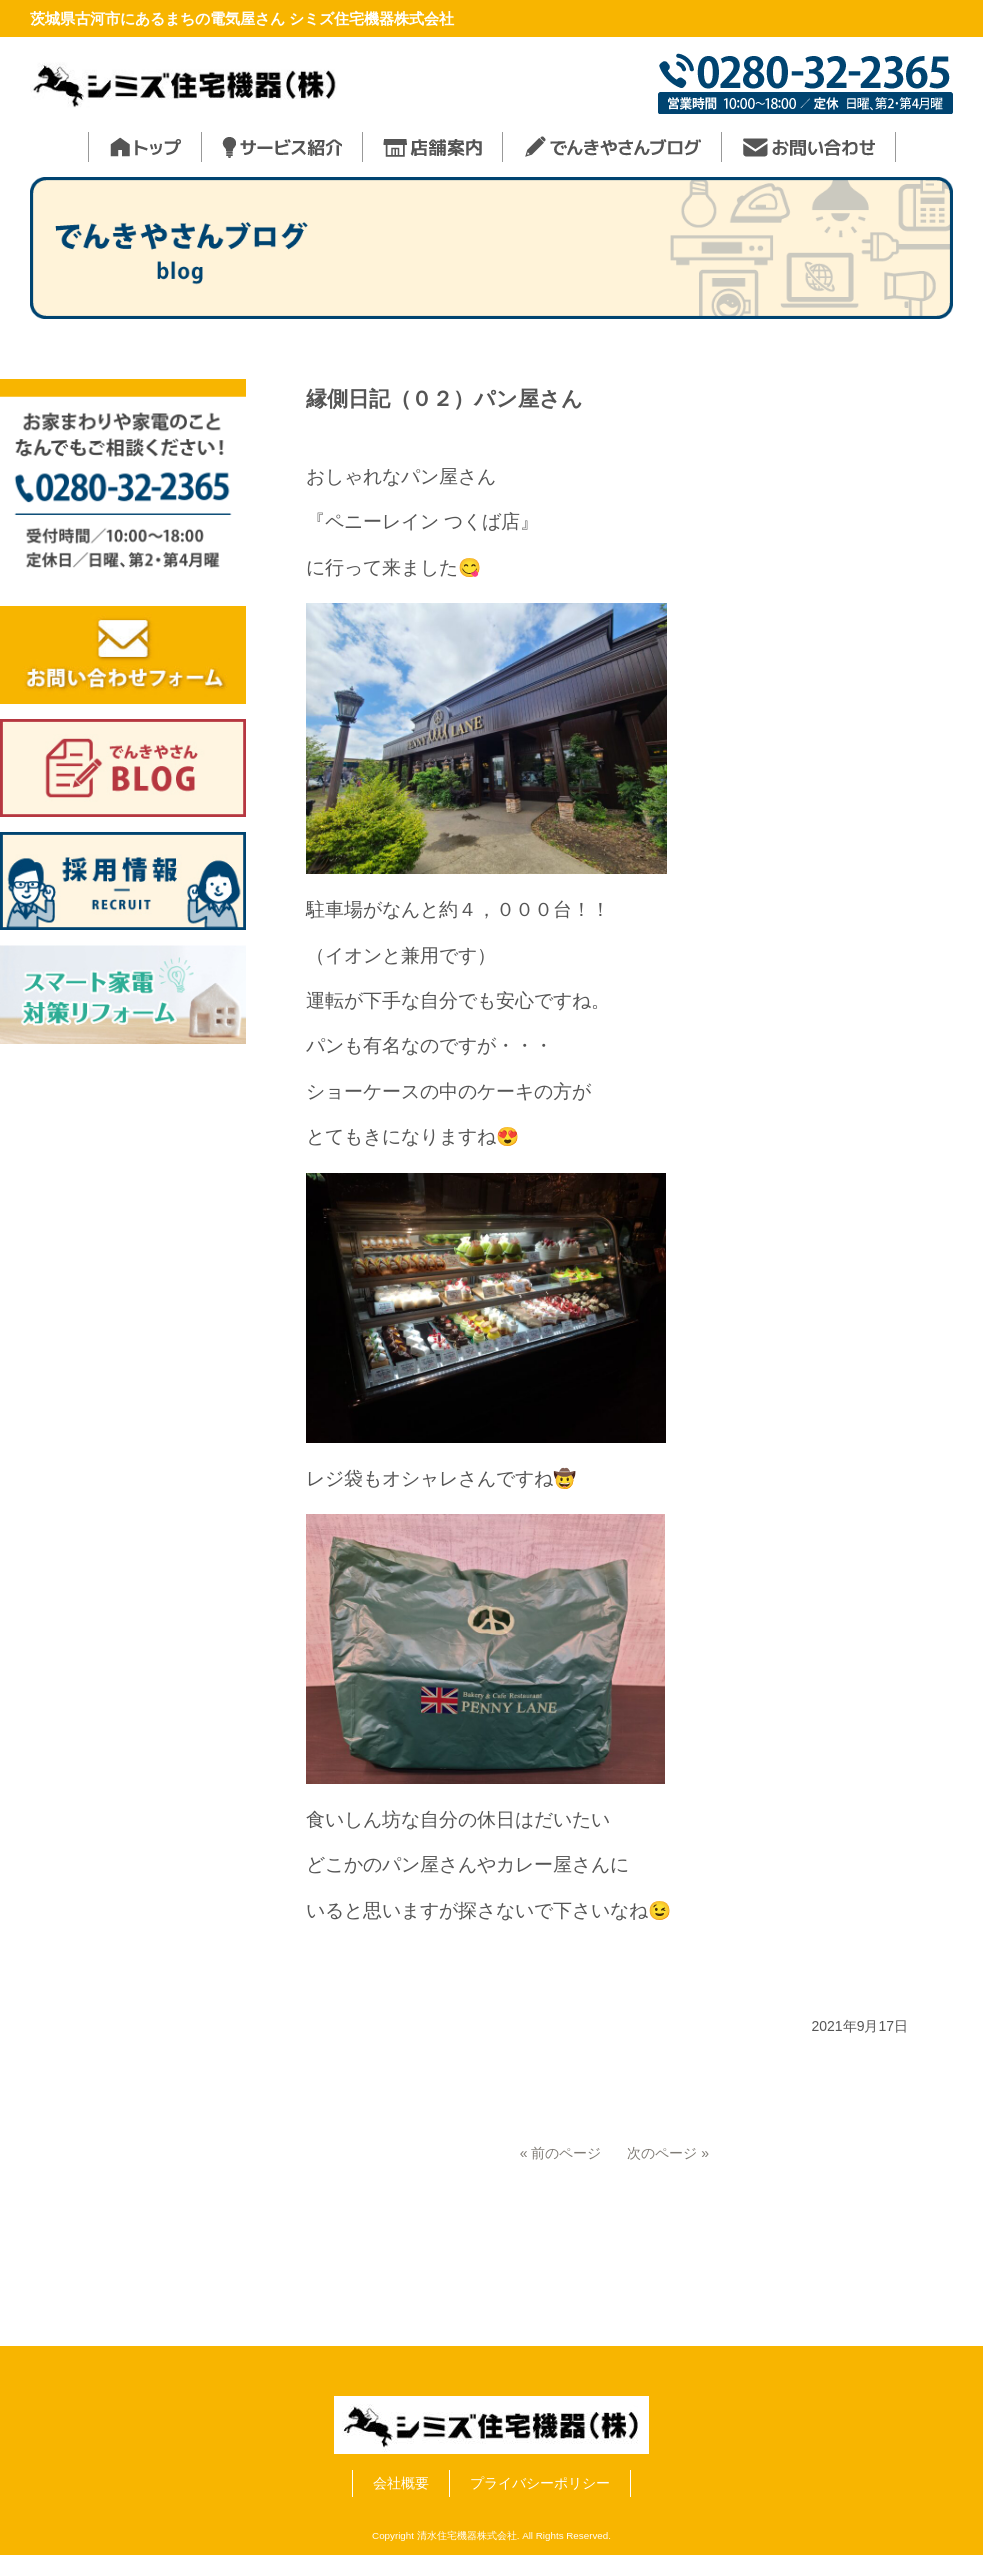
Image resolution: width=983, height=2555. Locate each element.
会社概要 (401, 2483)
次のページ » (668, 2153)
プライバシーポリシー (540, 2483)
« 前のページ (561, 2153)
